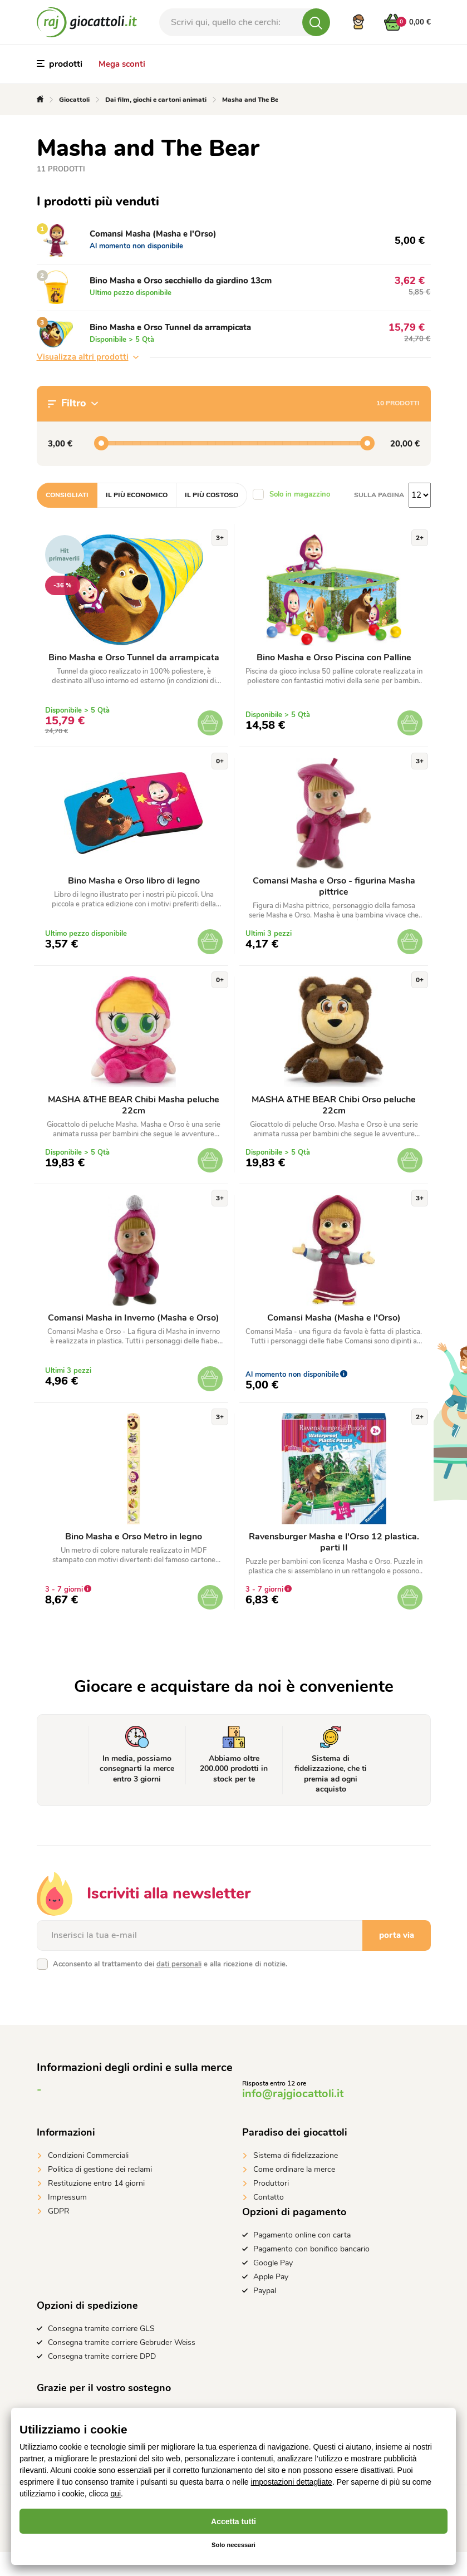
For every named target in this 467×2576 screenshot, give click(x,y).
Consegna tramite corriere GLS (101, 2352)
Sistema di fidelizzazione (295, 2179)
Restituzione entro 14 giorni (96, 2207)
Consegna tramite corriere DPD (102, 2380)
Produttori (271, 2207)
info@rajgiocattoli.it (292, 2117)
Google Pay (273, 2286)
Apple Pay (270, 2300)
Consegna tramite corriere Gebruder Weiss (121, 2366)
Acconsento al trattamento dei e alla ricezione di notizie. (170, 1988)
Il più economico (137, 494)
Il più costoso (211, 494)
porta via (396, 1959)
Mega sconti (122, 64)
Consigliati (67, 494)
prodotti (59, 64)
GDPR (59, 2235)
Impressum (67, 2221)
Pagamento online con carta (302, 2259)
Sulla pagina (379, 494)
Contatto (268, 2221)
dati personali (178, 1988)
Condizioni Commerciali (88, 2179)
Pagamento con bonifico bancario (311, 2273)
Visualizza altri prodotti (88, 356)
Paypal (264, 2314)
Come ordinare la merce (294, 2193)
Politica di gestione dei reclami (100, 2193)
